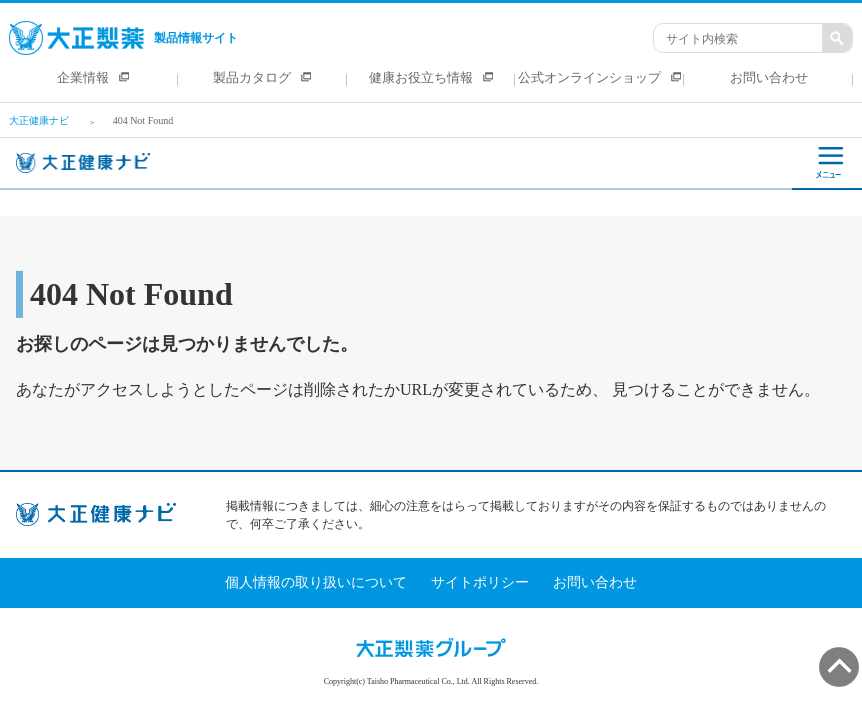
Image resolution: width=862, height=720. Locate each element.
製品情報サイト (123, 38)
